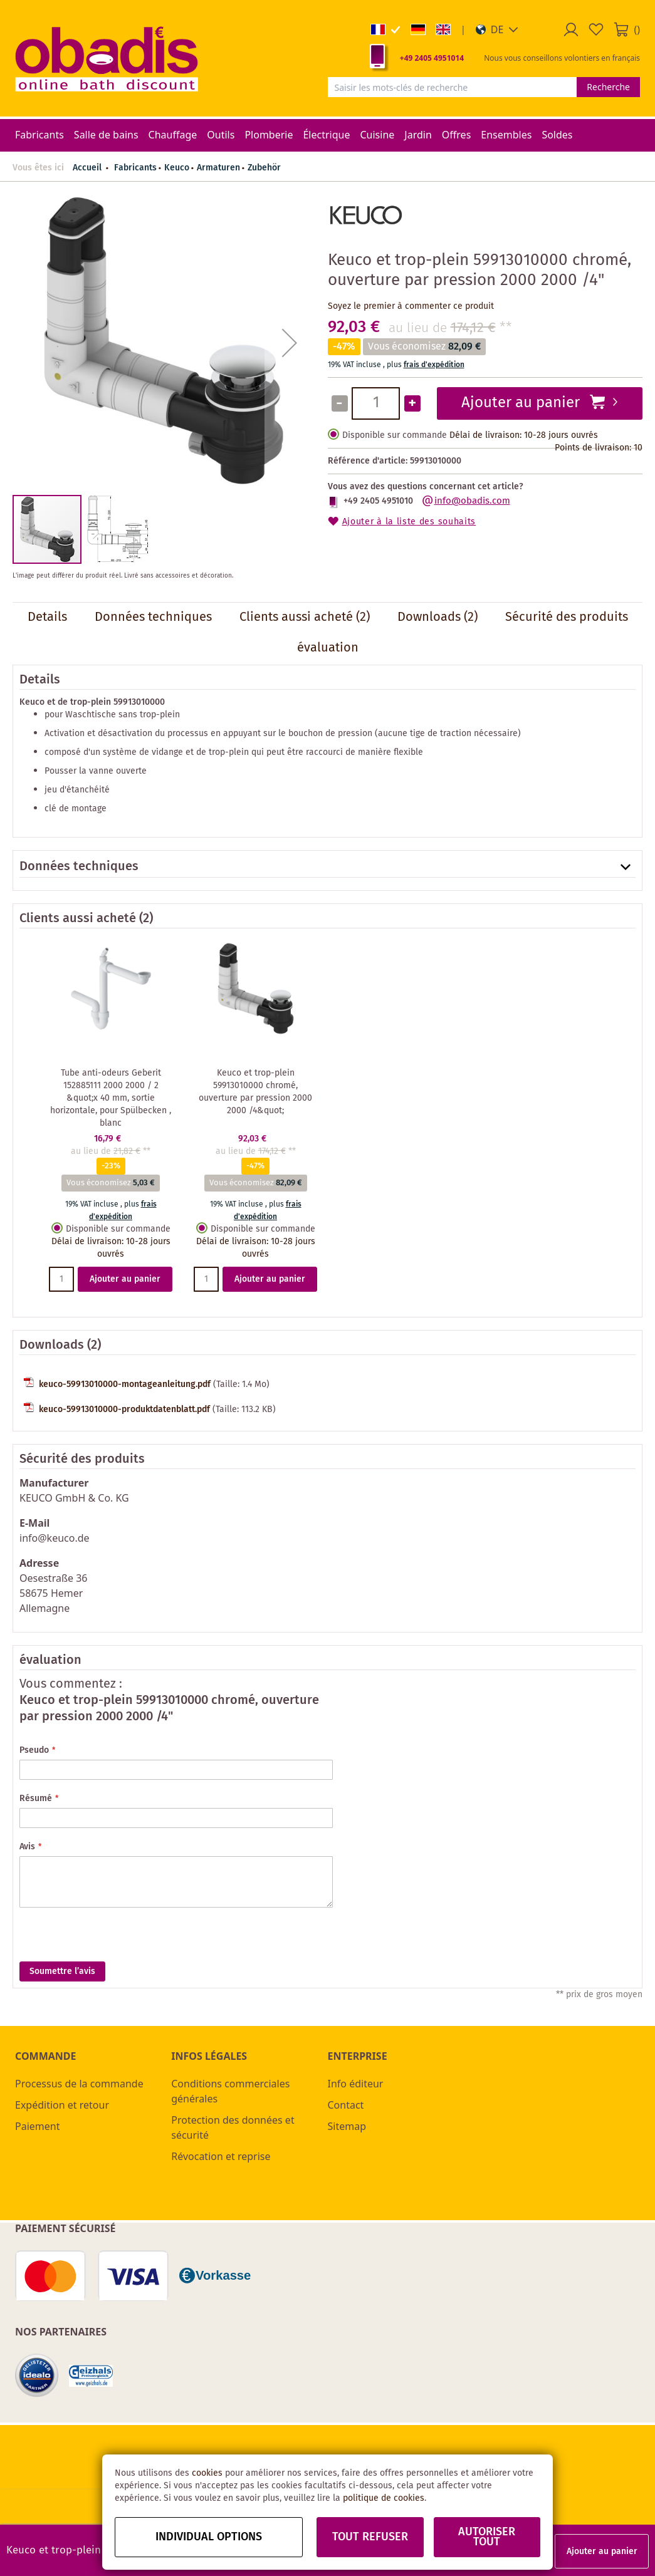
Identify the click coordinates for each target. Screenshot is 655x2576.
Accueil (87, 168)
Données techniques (79, 867)
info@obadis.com (472, 501)
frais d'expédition (434, 365)
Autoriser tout (486, 2537)
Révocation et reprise (220, 2156)
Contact (346, 2105)
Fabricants (135, 168)
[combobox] (452, 87)
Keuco (176, 168)
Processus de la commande (79, 2083)
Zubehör (264, 168)
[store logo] (106, 58)
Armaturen (218, 168)
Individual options (208, 2537)
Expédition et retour (62, 2105)
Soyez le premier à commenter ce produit (411, 306)
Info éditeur (356, 2083)
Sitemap (347, 2126)
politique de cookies (383, 2498)
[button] (497, 29)
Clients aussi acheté (77, 918)
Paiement (37, 2126)
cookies (207, 2473)
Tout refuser (370, 2537)
